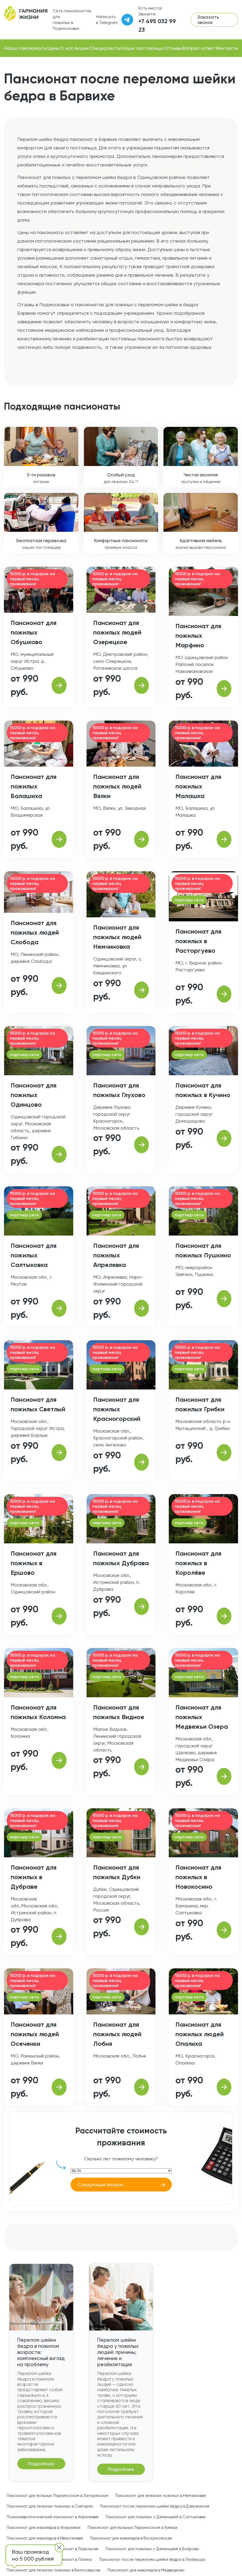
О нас (67, 48)
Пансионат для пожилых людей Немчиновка (117, 936)
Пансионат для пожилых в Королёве (198, 1562)
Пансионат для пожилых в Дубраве (33, 1876)
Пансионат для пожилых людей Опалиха (199, 2034)
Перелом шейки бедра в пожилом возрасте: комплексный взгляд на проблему (41, 2352)
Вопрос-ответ (198, 48)
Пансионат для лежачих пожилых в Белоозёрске (54, 2570)
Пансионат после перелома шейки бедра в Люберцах (152, 2559)
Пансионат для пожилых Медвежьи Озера (201, 1716)
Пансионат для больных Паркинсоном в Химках (133, 2527)
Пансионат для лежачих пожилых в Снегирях (50, 2506)
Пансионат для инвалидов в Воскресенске (131, 2538)
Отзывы (173, 48)
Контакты (227, 48)
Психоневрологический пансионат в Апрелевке (53, 2516)
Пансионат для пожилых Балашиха (33, 786)
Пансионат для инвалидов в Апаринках (44, 2527)
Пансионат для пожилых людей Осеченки (35, 2034)
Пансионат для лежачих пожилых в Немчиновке (160, 2495)
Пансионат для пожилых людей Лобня (117, 2034)
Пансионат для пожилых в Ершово (33, 1562)
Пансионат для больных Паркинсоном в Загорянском (57, 2495)
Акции (81, 48)
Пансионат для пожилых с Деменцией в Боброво (152, 2548)
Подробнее (41, 2463)
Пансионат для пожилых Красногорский (116, 1409)
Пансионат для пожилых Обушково (33, 632)
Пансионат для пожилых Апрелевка (116, 1255)
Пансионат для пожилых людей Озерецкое (117, 632)
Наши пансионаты (25, 48)
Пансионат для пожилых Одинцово (33, 1094)
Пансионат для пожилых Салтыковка (33, 1255)
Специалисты (105, 48)
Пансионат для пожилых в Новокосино (198, 1876)
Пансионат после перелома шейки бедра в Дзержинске (155, 2506)
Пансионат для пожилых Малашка (198, 786)
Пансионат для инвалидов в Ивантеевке (45, 2538)
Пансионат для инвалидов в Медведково (146, 2570)
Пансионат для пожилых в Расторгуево (198, 940)
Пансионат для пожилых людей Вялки (117, 786)
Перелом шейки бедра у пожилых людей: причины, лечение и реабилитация (118, 2352)
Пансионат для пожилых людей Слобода (35, 932)
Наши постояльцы (142, 48)
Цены (53, 48)
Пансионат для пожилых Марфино (198, 635)
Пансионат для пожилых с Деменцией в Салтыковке (156, 2516)
